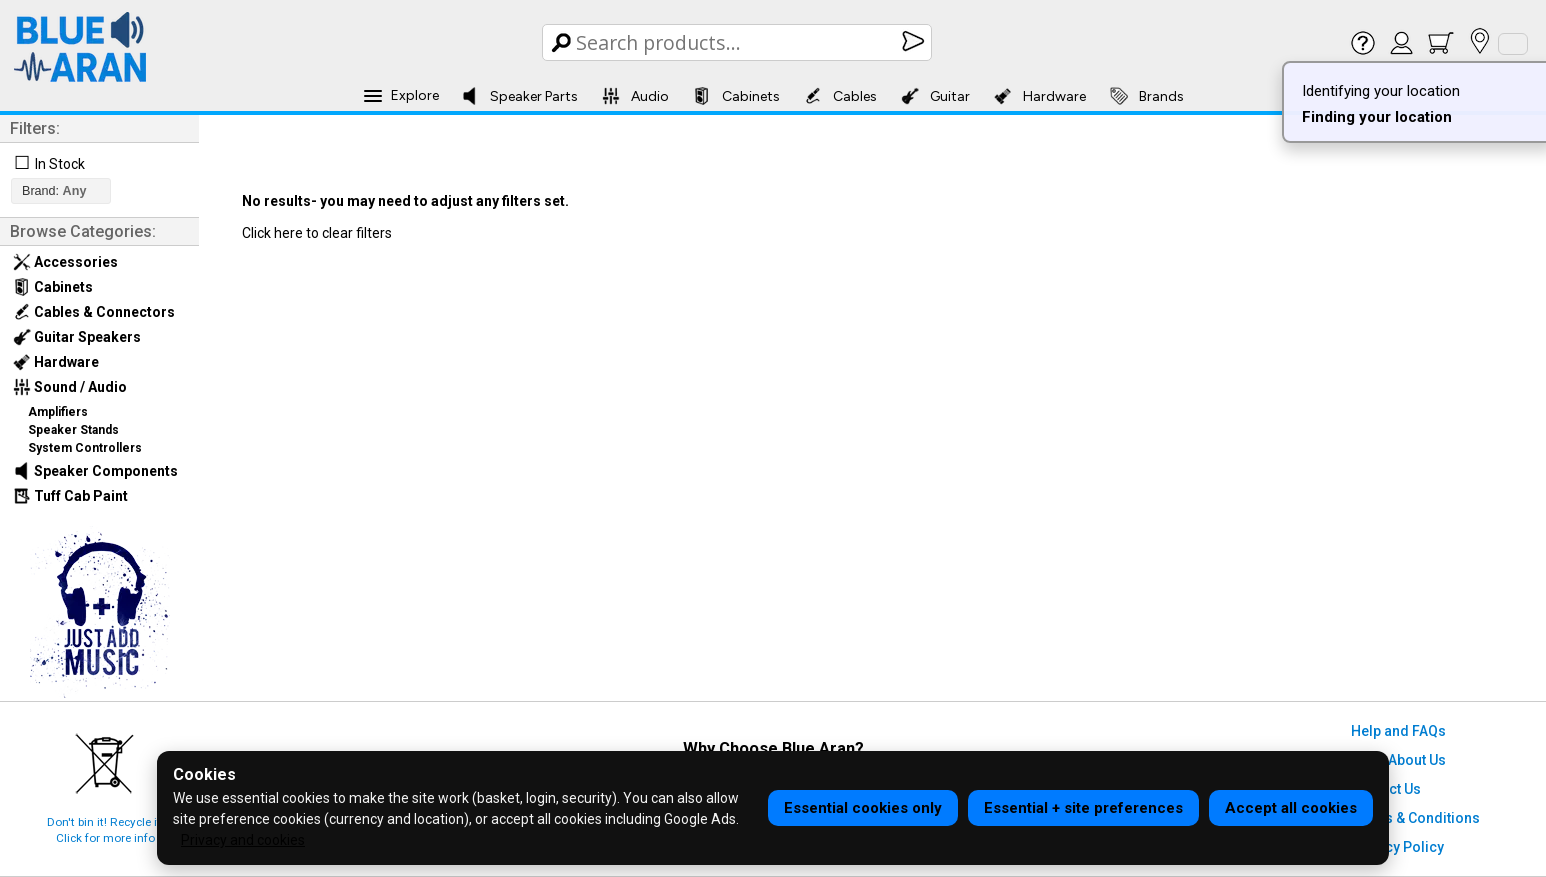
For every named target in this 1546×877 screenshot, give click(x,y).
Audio (635, 96)
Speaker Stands (73, 430)
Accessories (65, 262)
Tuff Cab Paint (70, 496)
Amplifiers (58, 412)
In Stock (60, 164)
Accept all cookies (1291, 808)
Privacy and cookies (243, 840)
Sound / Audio (70, 387)
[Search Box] (738, 42)
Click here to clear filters (317, 233)
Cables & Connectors (94, 312)
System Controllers (85, 448)
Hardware (1040, 96)
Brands (1147, 96)
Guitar (935, 96)
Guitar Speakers (77, 337)
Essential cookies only (863, 808)
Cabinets (736, 96)
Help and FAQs (1398, 731)
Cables (840, 96)
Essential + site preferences (1083, 808)
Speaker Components (95, 471)
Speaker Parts (519, 96)
